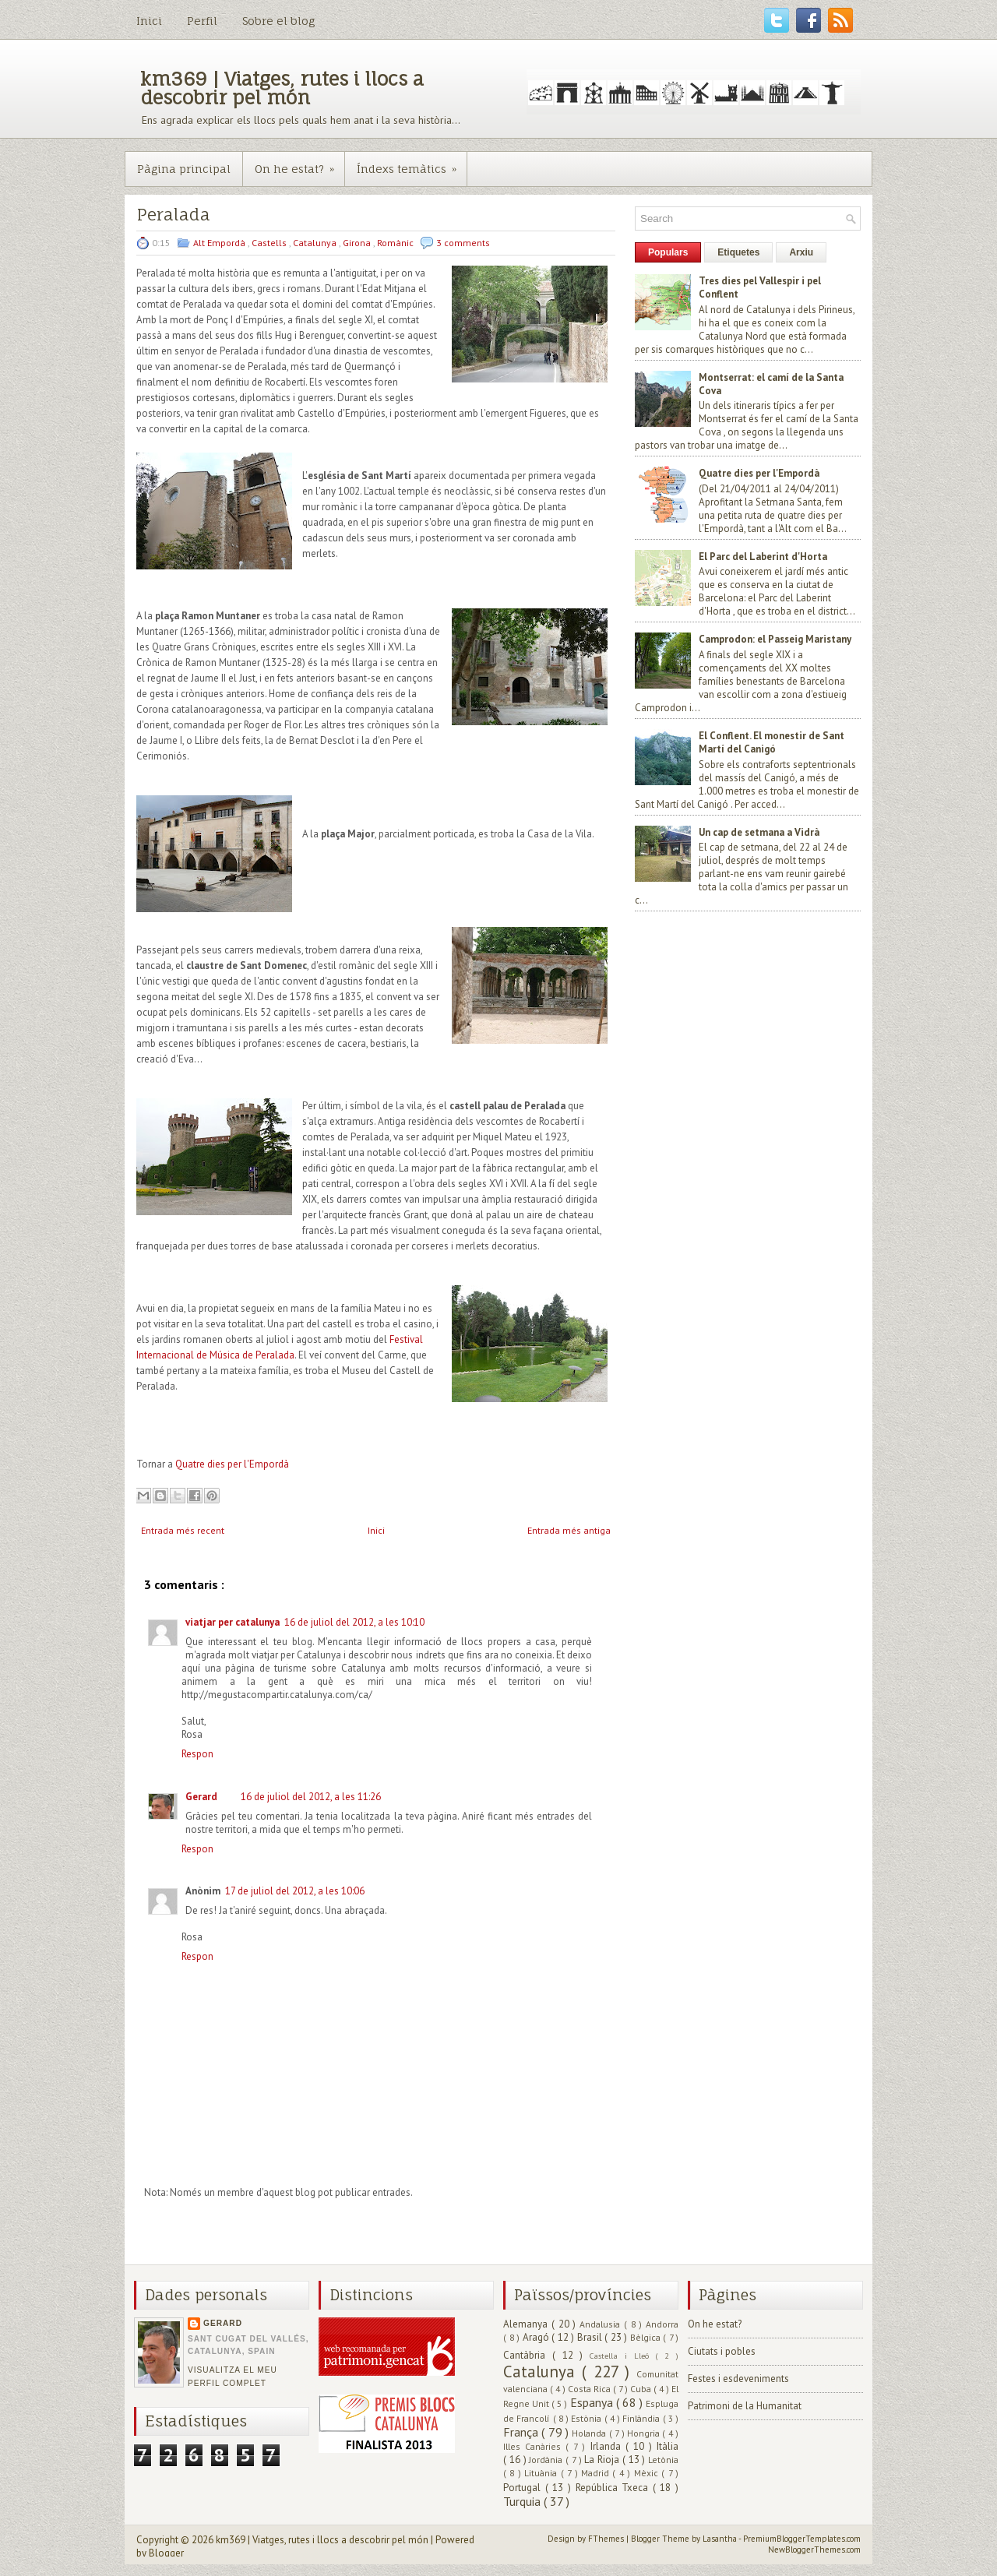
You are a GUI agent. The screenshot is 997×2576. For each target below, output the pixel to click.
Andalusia (602, 2324)
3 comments (463, 242)
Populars (668, 252)
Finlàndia (642, 2418)
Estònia (587, 2418)
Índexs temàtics (412, 163)
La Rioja (603, 2459)
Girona (358, 242)
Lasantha (720, 2538)
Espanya (593, 2402)
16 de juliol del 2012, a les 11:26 (311, 1796)
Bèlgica (647, 2337)
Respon (197, 1753)
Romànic (396, 242)
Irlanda (607, 2446)
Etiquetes (738, 252)
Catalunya (316, 242)
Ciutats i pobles (722, 2351)
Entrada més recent (182, 1530)
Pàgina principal (184, 168)
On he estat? (299, 163)
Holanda (590, 2433)
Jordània (547, 2459)
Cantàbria (527, 2355)
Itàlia (667, 2446)
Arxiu (801, 252)
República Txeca (614, 2487)
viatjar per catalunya (232, 1622)
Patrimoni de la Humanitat (744, 2405)
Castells (270, 242)
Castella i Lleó (622, 2355)
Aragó (537, 2337)
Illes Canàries (534, 2446)
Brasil (591, 2337)
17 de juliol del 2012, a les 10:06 (295, 1891)
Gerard (201, 1796)
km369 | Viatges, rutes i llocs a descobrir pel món (282, 88)
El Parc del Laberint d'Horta (763, 556)
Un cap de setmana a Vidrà (759, 832)
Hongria (644, 2433)
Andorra (662, 2324)
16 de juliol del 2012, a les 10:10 (354, 1622)
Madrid (596, 2473)
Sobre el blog (278, 20)
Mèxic (647, 2473)
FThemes (607, 2538)
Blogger (166, 2553)
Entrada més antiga (569, 1530)
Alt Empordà (220, 242)
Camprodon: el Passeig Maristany (775, 639)
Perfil (202, 20)
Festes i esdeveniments (738, 2378)
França (522, 2432)
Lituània (542, 2473)
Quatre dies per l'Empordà (232, 1464)
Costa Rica (590, 2389)
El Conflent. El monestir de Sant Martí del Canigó (771, 742)
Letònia (663, 2459)
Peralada (173, 214)
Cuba (642, 2389)
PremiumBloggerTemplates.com (802, 2538)
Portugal (524, 2487)
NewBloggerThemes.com (814, 2549)
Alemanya (527, 2324)
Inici (149, 20)
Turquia (523, 2501)
